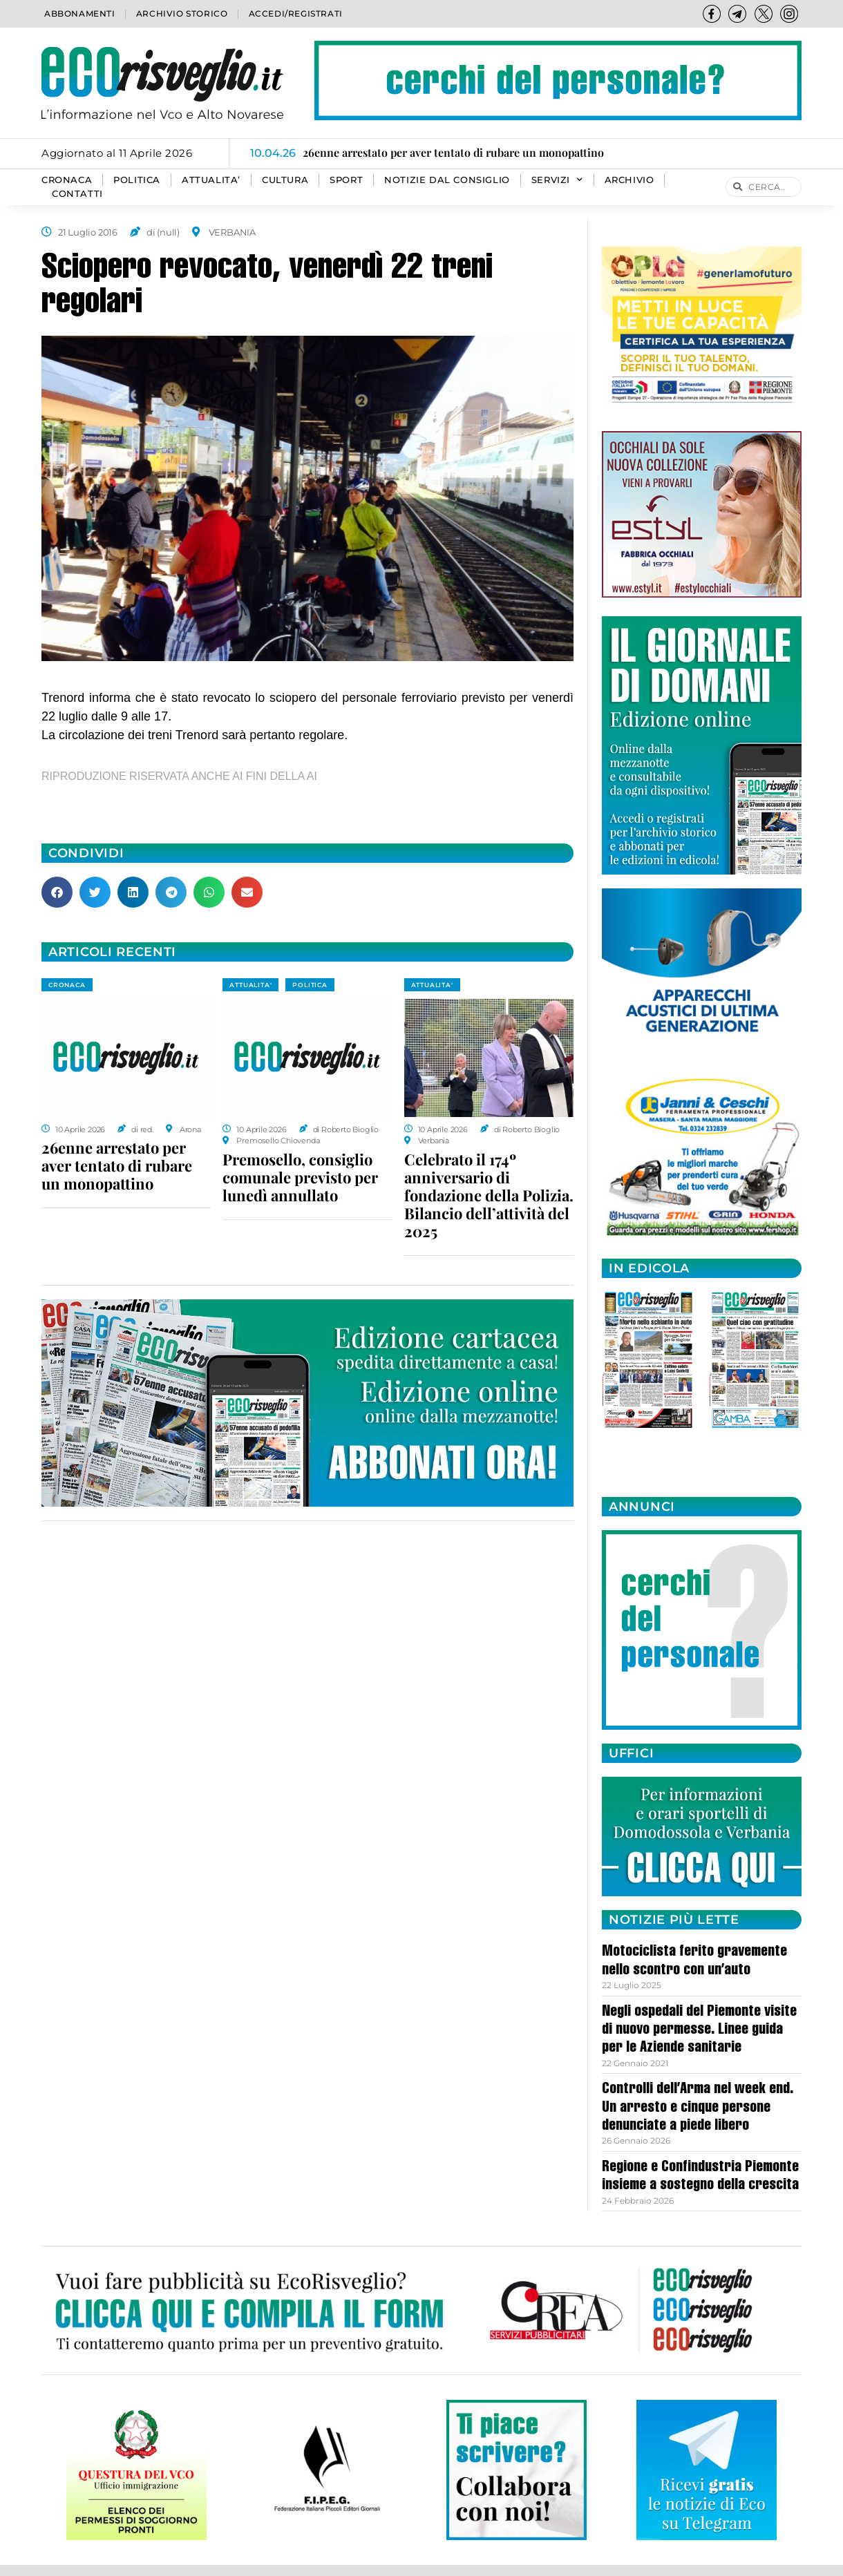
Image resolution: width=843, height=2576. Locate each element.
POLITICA (136, 180)
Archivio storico (182, 13)
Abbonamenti (79, 13)
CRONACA (66, 180)
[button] (57, 892)
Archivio (629, 180)
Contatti (77, 194)
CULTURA (285, 180)
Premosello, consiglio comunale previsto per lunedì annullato (300, 1177)
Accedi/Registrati (296, 13)
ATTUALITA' (250, 985)
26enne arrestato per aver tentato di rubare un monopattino (116, 1165)
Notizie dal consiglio (447, 180)
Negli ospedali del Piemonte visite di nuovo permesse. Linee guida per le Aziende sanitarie (699, 2031)
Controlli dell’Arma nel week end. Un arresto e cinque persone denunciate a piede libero (697, 2108)
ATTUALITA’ (211, 180)
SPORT (346, 180)
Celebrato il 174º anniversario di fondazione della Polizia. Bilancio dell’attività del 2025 (489, 1195)
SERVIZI (557, 180)
